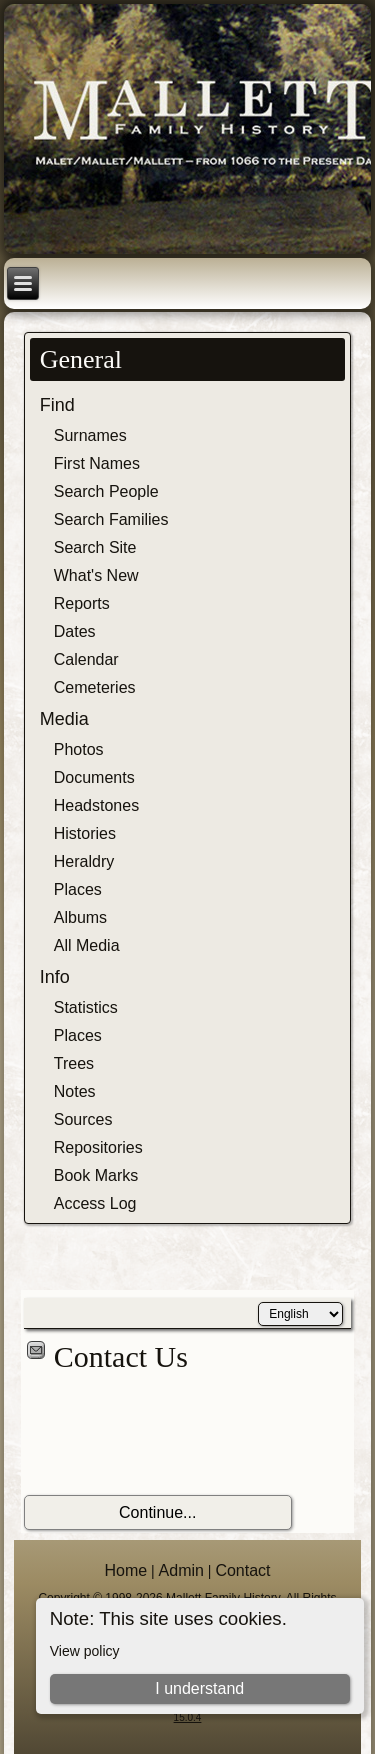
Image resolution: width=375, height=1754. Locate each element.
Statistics (86, 1007)
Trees (74, 1063)
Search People (106, 491)
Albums (80, 917)
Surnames (90, 435)
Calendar (86, 659)
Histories (85, 833)
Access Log (95, 1203)
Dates (75, 631)
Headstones (96, 805)
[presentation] (176, 1435)
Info (55, 977)
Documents (94, 777)
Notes (75, 1091)
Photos (79, 749)
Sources (83, 1119)
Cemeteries (95, 687)
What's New (96, 575)
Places (78, 889)
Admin (181, 1570)
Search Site (95, 547)
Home (125, 1570)
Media (64, 719)
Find (57, 405)
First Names (97, 463)
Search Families (111, 519)
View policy (85, 1651)
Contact (242, 1570)
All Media (87, 945)
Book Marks (96, 1175)
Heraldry (84, 861)
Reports (82, 603)
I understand (199, 1688)
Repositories (98, 1147)
